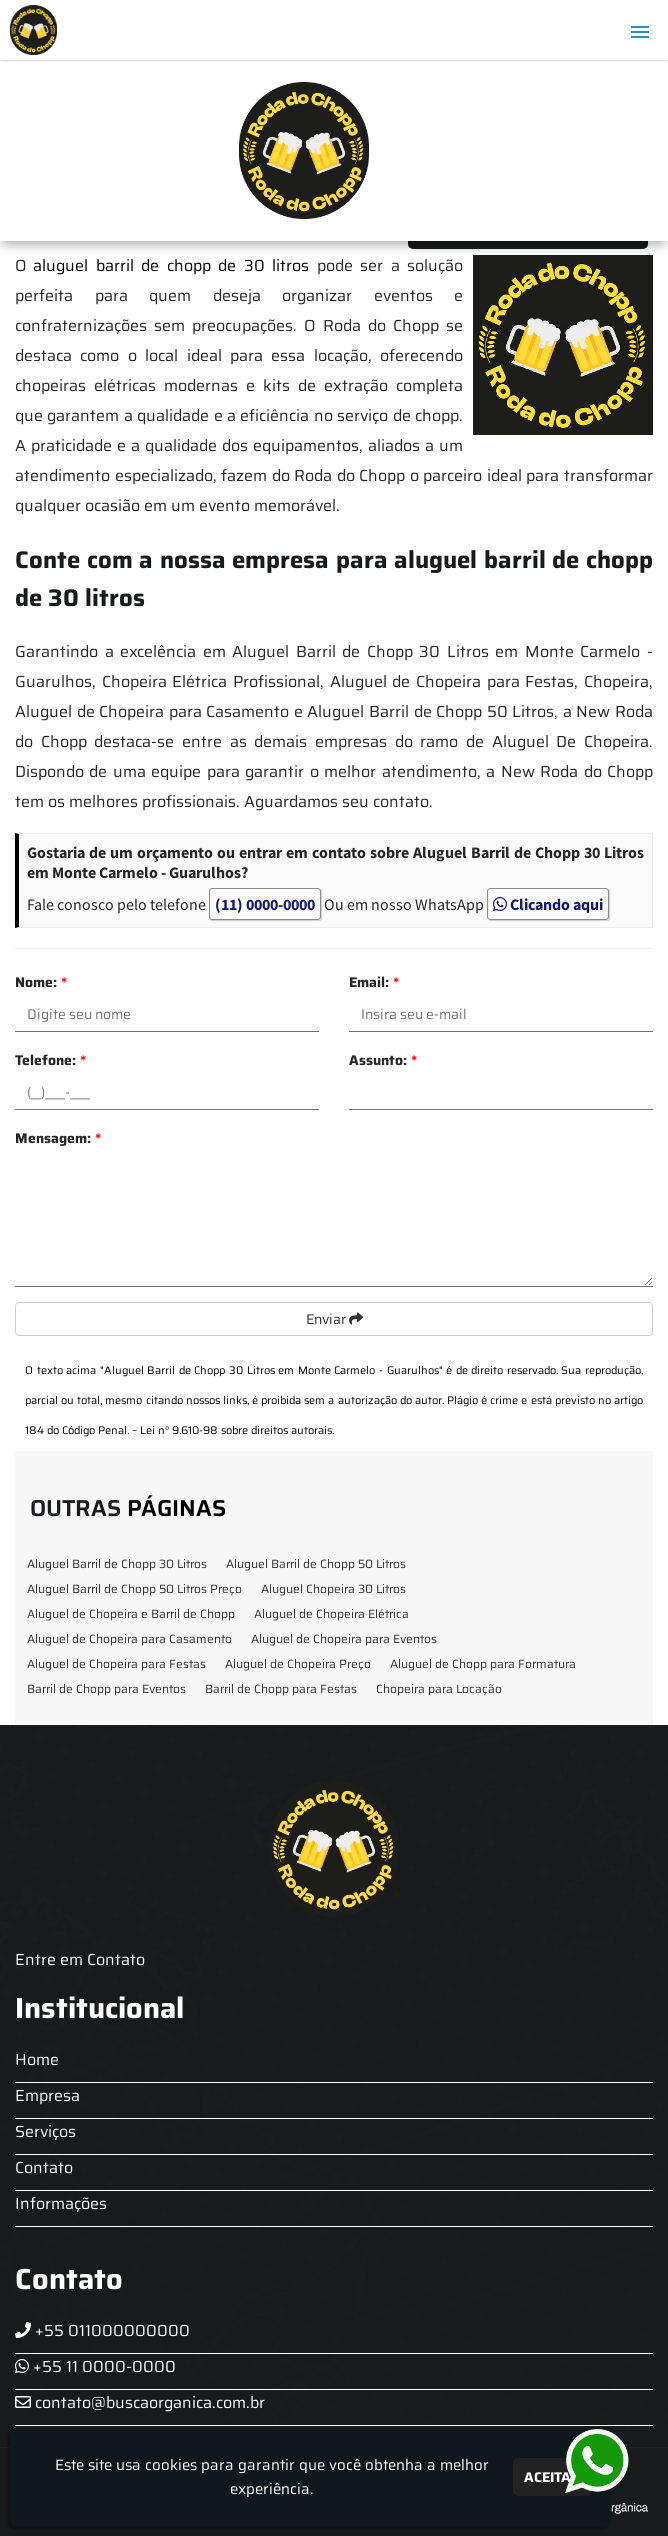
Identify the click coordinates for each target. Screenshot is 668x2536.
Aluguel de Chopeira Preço (298, 1663)
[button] (640, 32)
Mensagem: (58, 1138)
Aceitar (552, 2477)
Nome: (41, 982)
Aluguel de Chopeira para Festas (116, 1663)
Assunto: (383, 1060)
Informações (61, 2203)
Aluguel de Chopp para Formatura (483, 1663)
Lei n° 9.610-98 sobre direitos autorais (236, 1430)
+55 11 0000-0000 (95, 2366)
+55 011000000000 (102, 2330)
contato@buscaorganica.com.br (140, 2402)
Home (37, 2059)
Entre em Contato (80, 1959)
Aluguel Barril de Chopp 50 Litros (316, 1563)
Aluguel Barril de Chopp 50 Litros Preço (134, 1588)
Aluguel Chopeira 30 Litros (333, 1588)
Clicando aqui (548, 904)
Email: (374, 982)
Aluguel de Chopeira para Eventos (344, 1638)
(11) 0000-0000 (265, 904)
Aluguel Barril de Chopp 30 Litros (117, 1563)
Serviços (45, 2131)
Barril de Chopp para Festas (281, 1688)
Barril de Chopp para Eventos (106, 1688)
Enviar (334, 1319)
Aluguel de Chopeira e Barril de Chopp (131, 1613)
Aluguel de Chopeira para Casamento (129, 1638)
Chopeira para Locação (439, 1688)
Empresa (47, 2095)
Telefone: (50, 1060)
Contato (44, 2167)
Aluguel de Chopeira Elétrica (331, 1613)
